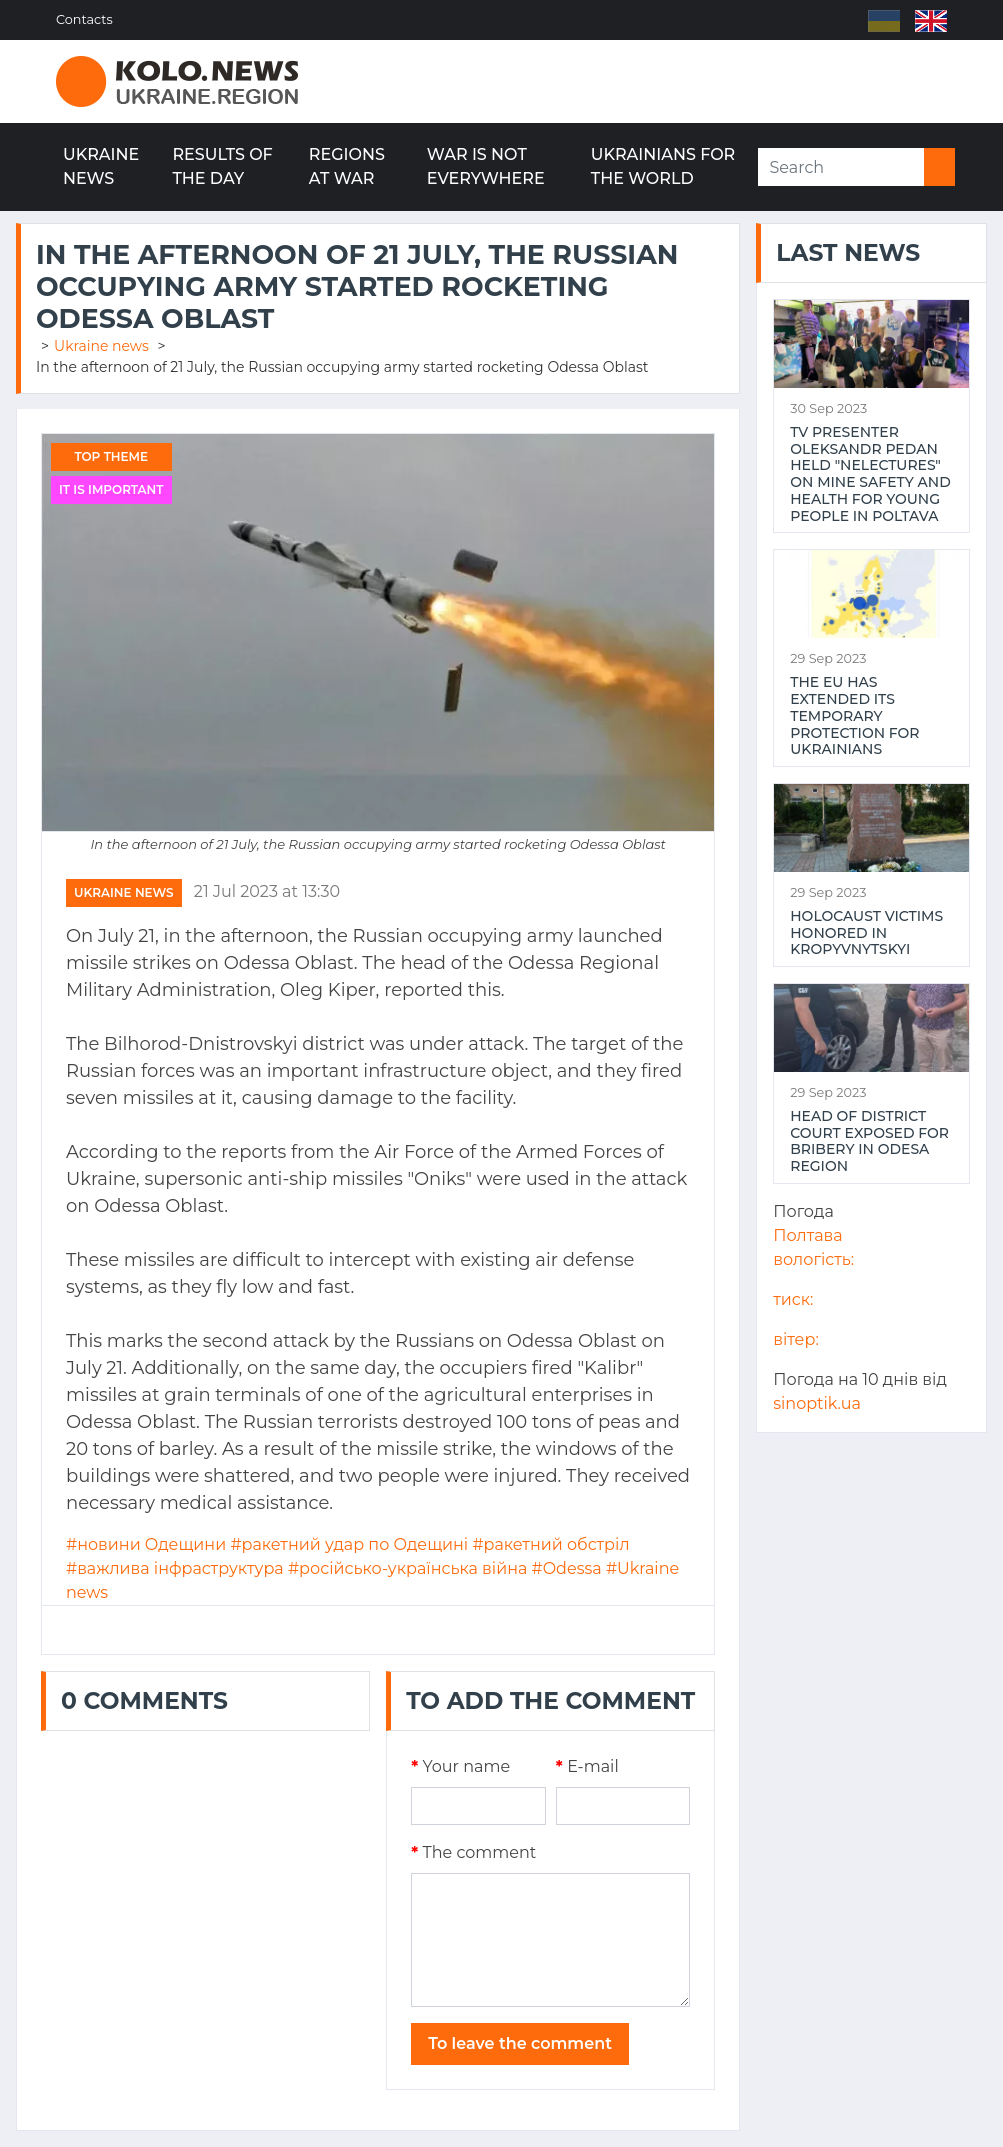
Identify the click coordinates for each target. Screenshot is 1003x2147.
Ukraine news (101, 166)
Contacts (84, 19)
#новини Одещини (146, 1544)
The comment (473, 1852)
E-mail (587, 1766)
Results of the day (222, 166)
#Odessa (567, 1568)
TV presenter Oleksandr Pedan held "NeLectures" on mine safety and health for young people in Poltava (870, 474)
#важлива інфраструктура (175, 1568)
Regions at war (347, 166)
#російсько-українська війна (407, 1568)
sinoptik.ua (817, 1403)
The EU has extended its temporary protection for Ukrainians (854, 716)
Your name (460, 1766)
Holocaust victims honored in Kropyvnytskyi (866, 933)
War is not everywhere (486, 166)
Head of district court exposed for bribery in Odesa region (869, 1141)
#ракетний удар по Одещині (349, 1544)
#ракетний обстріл (550, 1544)
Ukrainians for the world (663, 166)
